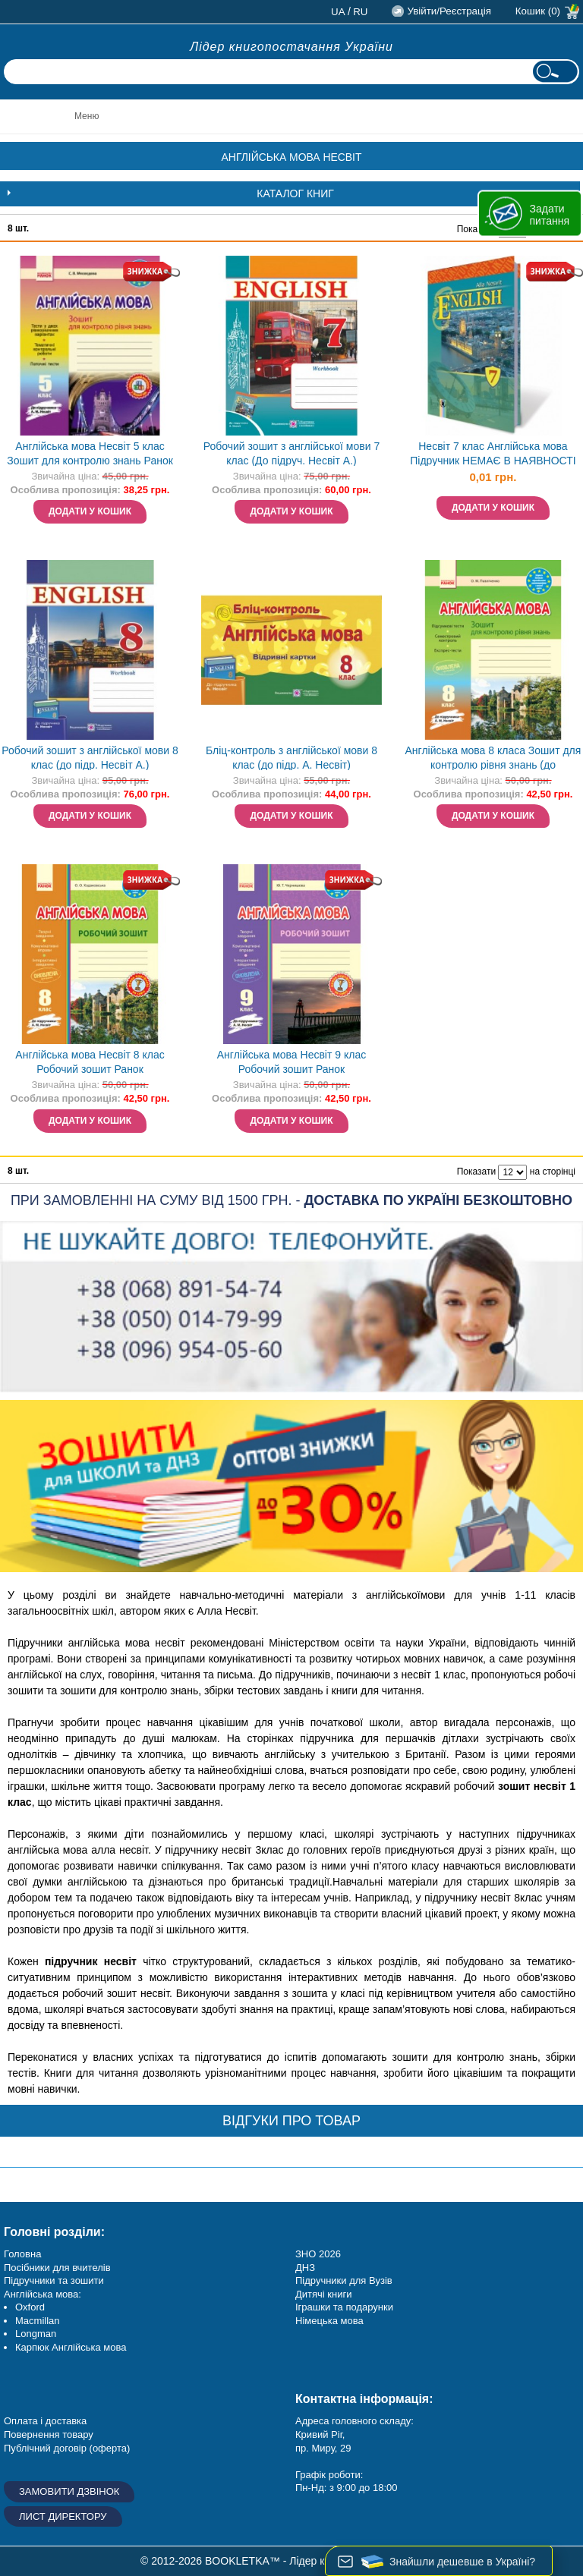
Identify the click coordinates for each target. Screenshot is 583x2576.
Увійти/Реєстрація (448, 11)
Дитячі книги (323, 2294)
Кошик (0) (537, 11)
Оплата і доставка (45, 2421)
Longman (35, 2333)
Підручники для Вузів (343, 2280)
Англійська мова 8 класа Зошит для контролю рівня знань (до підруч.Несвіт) (493, 759)
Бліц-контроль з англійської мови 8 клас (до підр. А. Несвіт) (291, 757)
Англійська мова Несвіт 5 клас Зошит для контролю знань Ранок (90, 453)
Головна (22, 2254)
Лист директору (63, 2516)
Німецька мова (329, 2320)
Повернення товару (48, 2434)
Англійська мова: (42, 2294)
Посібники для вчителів (57, 2267)
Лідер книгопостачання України (291, 46)
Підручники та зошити (54, 2280)
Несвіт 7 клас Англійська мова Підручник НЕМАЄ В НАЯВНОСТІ (492, 453)
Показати (476, 1171)
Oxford (30, 2307)
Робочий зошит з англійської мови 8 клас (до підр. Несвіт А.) (90, 757)
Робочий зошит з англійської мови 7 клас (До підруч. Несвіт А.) (291, 453)
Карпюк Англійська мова (70, 2347)
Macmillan (37, 2320)
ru (360, 11)
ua (338, 11)
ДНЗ (305, 2267)
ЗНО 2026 (318, 2254)
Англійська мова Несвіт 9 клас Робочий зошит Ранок (291, 1062)
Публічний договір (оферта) (67, 2448)
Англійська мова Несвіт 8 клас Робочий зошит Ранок (89, 1062)
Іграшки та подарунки (344, 2307)
